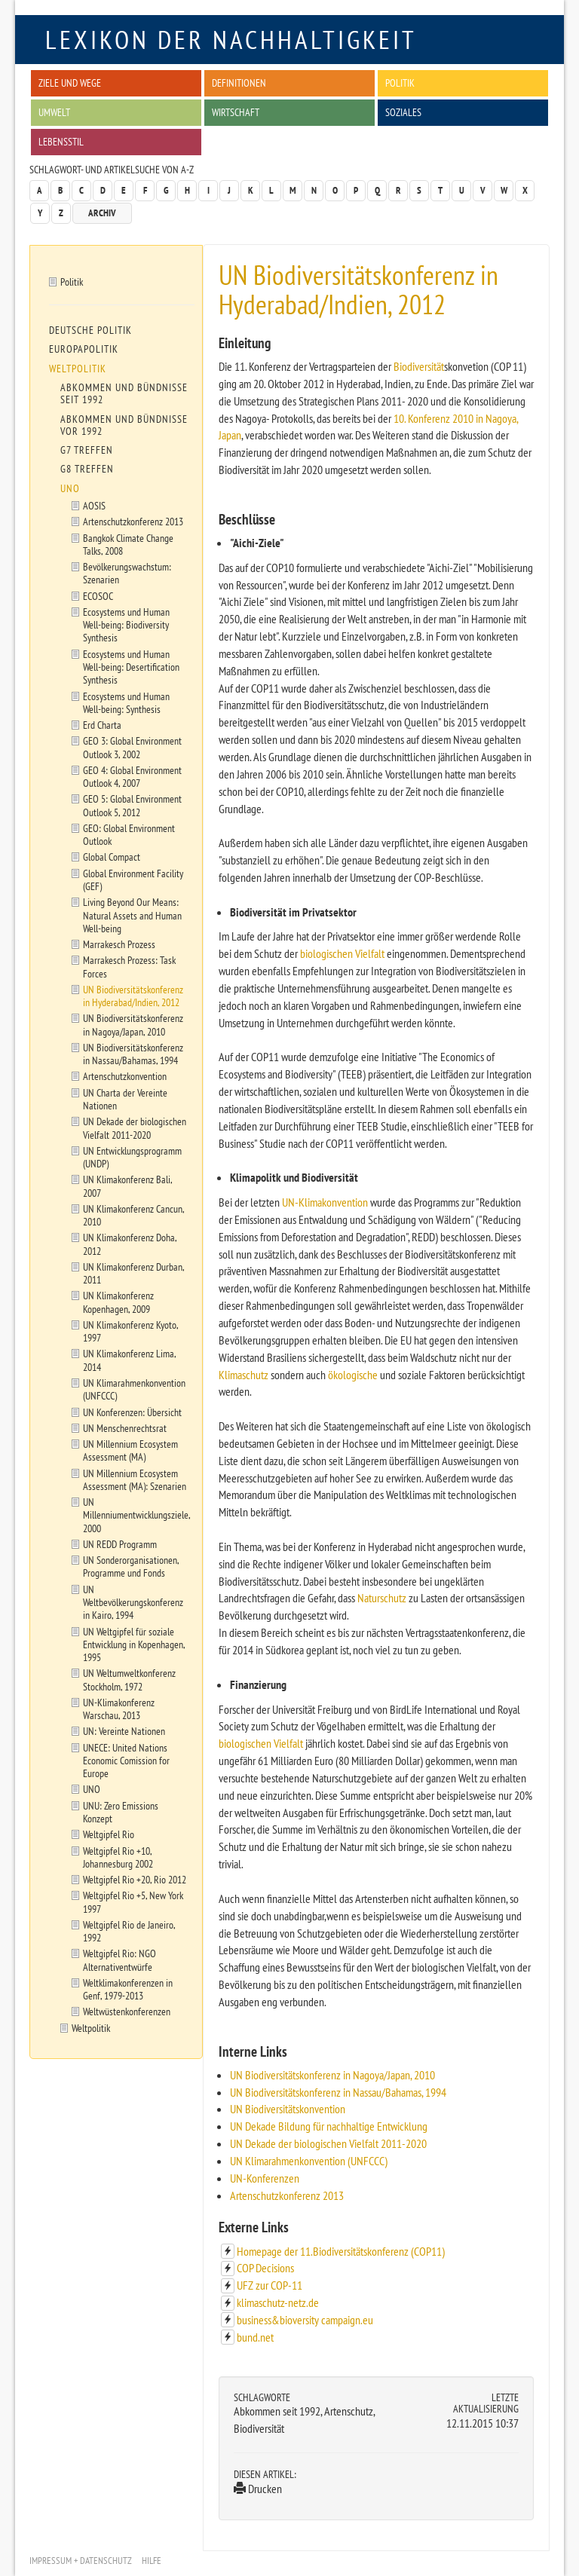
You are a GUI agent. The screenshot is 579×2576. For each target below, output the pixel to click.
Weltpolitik (77, 368)
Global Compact (111, 856)
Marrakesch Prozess (119, 944)
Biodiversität (419, 366)
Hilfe (151, 2560)
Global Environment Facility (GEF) (133, 879)
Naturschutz (381, 1597)
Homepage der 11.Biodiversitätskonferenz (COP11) (341, 2251)
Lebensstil (61, 141)
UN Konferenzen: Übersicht (132, 1412)
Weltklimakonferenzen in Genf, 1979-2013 (128, 1988)
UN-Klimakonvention (325, 1202)
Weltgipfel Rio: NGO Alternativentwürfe (119, 1959)
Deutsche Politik (90, 330)
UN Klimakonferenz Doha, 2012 (130, 1243)
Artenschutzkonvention (125, 1076)
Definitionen (239, 82)
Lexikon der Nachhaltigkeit (231, 39)
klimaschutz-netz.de (278, 2302)
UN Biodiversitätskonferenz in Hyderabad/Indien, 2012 (133, 995)
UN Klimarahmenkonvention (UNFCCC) (309, 2160)
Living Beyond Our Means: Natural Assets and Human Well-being (132, 915)
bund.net (255, 2337)
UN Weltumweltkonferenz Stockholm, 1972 (129, 1679)
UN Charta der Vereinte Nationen (125, 1098)
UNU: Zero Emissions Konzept (120, 1811)
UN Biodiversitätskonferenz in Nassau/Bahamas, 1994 (338, 2092)
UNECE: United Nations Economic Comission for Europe (126, 1760)
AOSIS (94, 505)
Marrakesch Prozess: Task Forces (129, 966)
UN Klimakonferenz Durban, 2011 (134, 1272)
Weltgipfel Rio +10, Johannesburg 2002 (118, 1857)
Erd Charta (102, 724)
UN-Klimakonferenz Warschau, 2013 (119, 1708)
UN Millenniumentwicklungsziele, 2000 (137, 1515)
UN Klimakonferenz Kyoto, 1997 (131, 1331)
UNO (70, 488)
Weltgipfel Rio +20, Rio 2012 (134, 1879)
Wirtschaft (235, 112)
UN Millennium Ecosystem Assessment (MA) (130, 1450)
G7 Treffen (86, 450)
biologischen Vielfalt (342, 953)
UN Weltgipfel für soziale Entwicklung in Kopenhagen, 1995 (134, 1644)
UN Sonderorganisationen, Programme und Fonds (131, 1566)
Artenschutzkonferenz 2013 (287, 2195)
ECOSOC (98, 596)
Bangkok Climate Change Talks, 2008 (128, 544)
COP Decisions (265, 2267)
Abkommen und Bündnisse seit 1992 (124, 393)
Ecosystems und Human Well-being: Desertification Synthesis (131, 667)
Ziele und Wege (69, 82)
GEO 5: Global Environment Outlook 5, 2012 (132, 804)
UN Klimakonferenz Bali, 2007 (128, 1185)
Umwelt (54, 112)
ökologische (353, 1374)
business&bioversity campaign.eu (305, 2319)
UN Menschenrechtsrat (125, 1428)
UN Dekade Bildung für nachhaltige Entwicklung (328, 2126)
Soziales (403, 112)
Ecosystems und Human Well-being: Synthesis (126, 702)
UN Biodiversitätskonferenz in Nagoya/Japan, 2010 (332, 2074)
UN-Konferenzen (264, 2178)
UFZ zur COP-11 (269, 2285)
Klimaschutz (243, 1374)
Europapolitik (83, 349)
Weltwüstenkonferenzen (126, 2011)
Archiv (102, 213)
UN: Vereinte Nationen (124, 1731)
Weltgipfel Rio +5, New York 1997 (133, 1901)
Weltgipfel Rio (108, 1834)
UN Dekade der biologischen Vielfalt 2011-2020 (328, 2143)
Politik (400, 82)
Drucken (258, 2488)
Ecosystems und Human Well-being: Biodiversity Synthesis (126, 624)
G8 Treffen (87, 469)
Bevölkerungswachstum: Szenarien (127, 572)
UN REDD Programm (120, 1544)
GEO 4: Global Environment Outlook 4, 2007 (132, 776)
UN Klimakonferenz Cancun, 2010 (134, 1214)
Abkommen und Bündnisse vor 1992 (124, 425)
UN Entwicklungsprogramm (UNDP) (132, 1156)
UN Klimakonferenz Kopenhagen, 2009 (118, 1301)
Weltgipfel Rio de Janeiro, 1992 (129, 1930)
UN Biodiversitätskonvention (287, 2108)
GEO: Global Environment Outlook (129, 834)
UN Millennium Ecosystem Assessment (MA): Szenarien (134, 1479)
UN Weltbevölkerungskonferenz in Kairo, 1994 (133, 1602)
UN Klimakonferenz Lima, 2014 (129, 1359)
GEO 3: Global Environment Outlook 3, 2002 (132, 746)
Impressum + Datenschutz (80, 2560)
